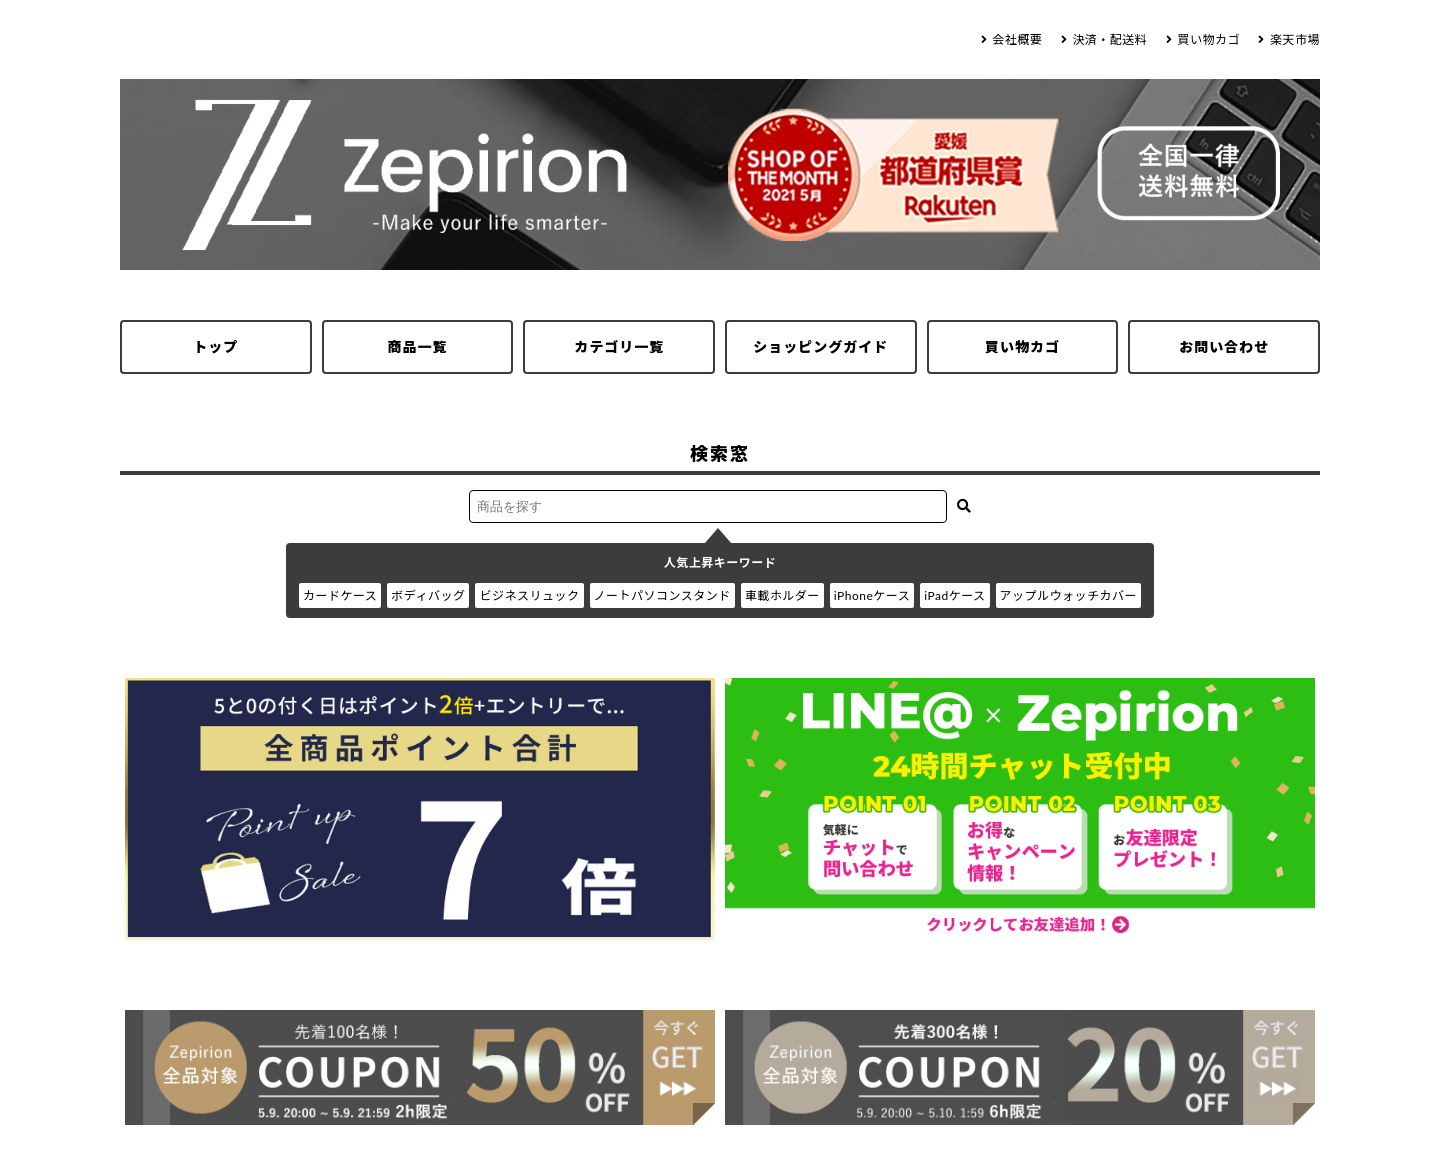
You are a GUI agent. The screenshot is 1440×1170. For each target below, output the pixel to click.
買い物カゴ (1208, 39)
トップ (215, 346)
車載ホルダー (782, 595)
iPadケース (954, 595)
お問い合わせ (1224, 346)
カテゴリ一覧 (619, 346)
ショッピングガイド (820, 346)
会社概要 (1017, 39)
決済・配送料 (1109, 39)
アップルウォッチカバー (1069, 595)
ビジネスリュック (529, 595)
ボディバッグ (428, 595)
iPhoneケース (872, 595)
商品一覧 (418, 346)
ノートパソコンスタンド (662, 595)
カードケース (340, 595)
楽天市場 (1295, 39)
